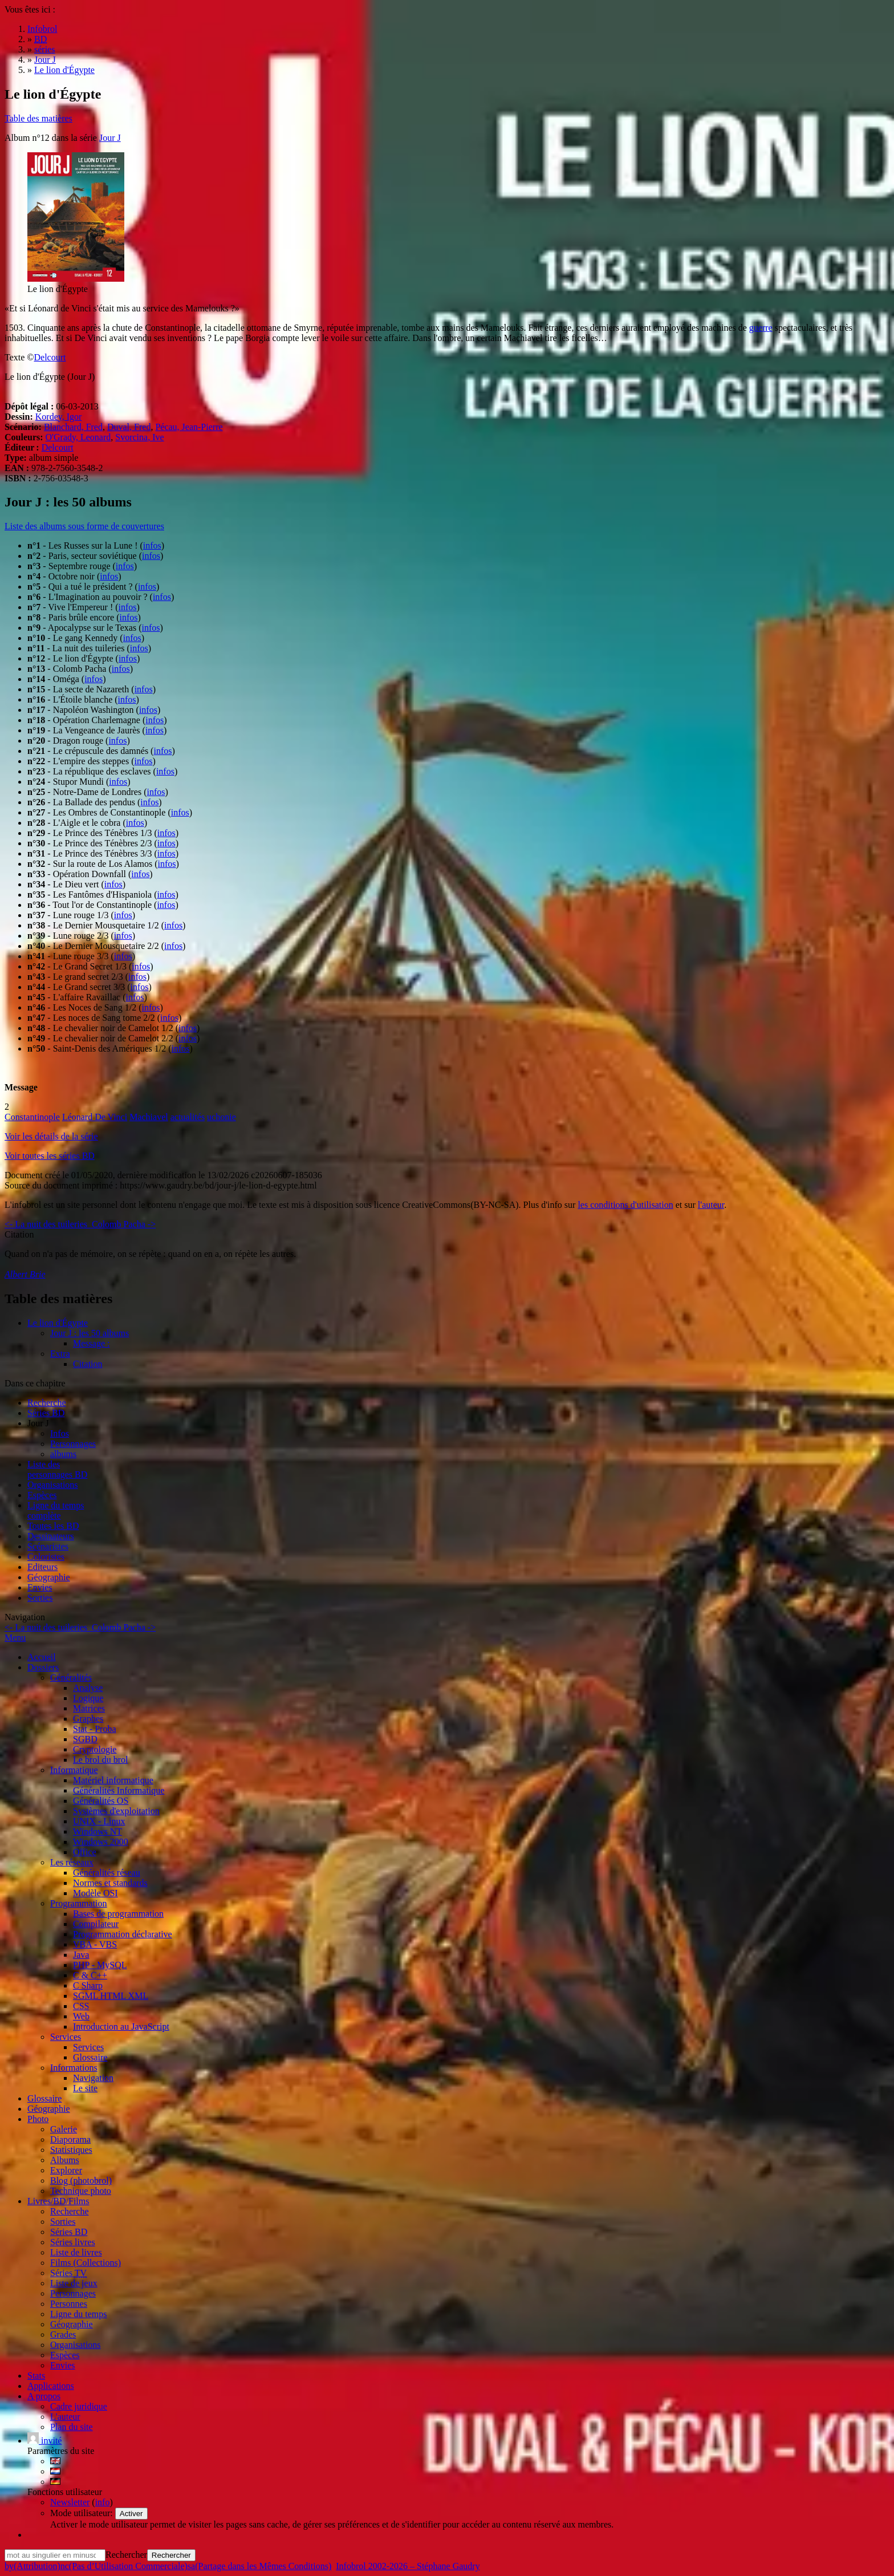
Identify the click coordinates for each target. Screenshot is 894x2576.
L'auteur (65, 2416)
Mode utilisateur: (82, 2513)
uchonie (221, 1117)
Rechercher (126, 2554)
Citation (88, 1364)
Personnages (73, 1444)
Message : (91, 1343)
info (102, 2502)
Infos (59, 1433)
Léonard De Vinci (94, 1117)
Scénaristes (47, 1546)
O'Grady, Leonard (78, 437)
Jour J (110, 138)
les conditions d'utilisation (625, 1205)
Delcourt (50, 357)
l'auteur (711, 1205)
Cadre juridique (78, 2406)
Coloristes (45, 1556)
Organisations (52, 1485)
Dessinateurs (50, 1536)
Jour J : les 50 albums (89, 1333)
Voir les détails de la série (51, 1136)
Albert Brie (25, 1274)
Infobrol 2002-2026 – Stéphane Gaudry (407, 2566)
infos (152, 545)
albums (63, 1454)
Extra (60, 1353)
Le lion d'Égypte (57, 1323)
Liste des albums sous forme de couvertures (84, 526)
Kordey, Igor (58, 416)
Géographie (48, 1577)
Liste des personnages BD (57, 1469)
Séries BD (45, 1413)
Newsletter (70, 2502)
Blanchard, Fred (73, 427)
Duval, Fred (129, 427)
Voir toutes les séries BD (50, 1156)
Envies (39, 1587)
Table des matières (38, 118)
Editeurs (42, 1567)
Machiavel (148, 1117)
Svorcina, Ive (139, 437)
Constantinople (32, 1117)
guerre (761, 327)
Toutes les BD (53, 1526)
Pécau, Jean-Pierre (188, 427)
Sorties (39, 1598)
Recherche (46, 1402)
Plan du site (71, 2427)
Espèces (42, 1495)
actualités (187, 1117)
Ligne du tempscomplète (55, 1510)
